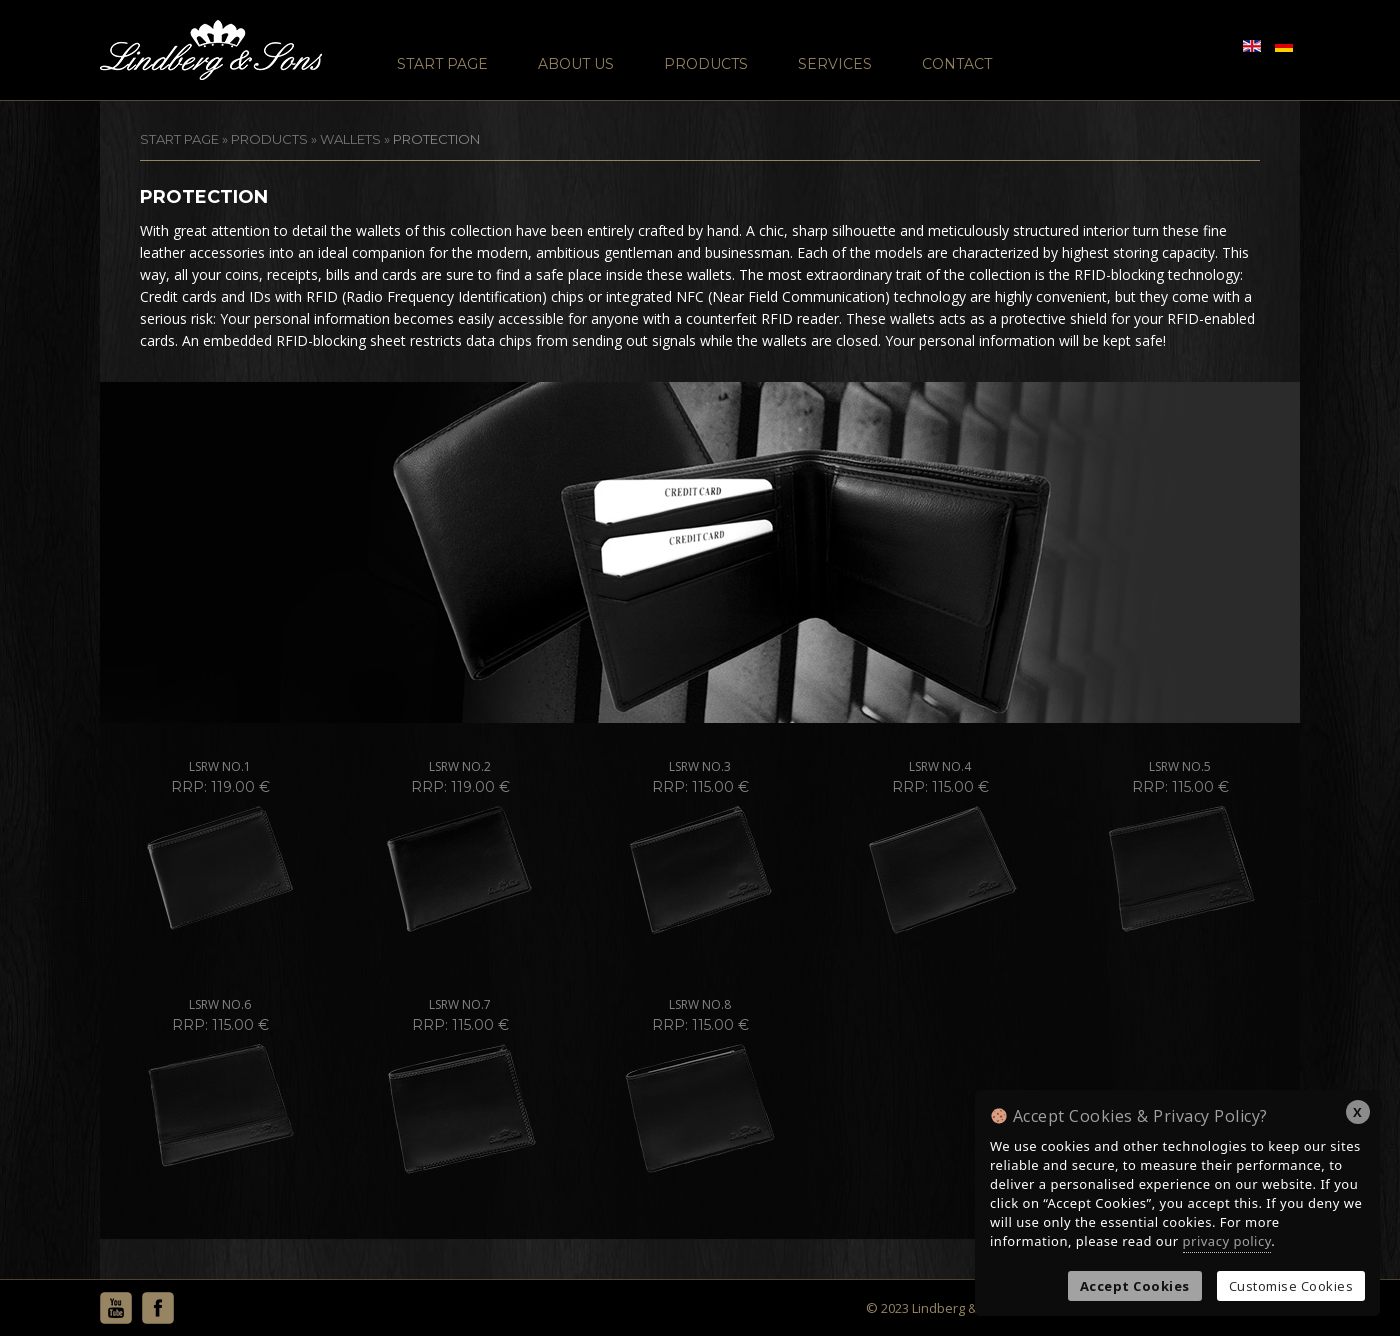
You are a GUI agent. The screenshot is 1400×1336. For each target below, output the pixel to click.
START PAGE (179, 139)
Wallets (350, 139)
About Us (576, 64)
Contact (957, 64)
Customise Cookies (1291, 1286)
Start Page (442, 64)
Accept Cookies (1135, 1286)
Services (835, 64)
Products (706, 64)
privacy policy (1227, 1241)
